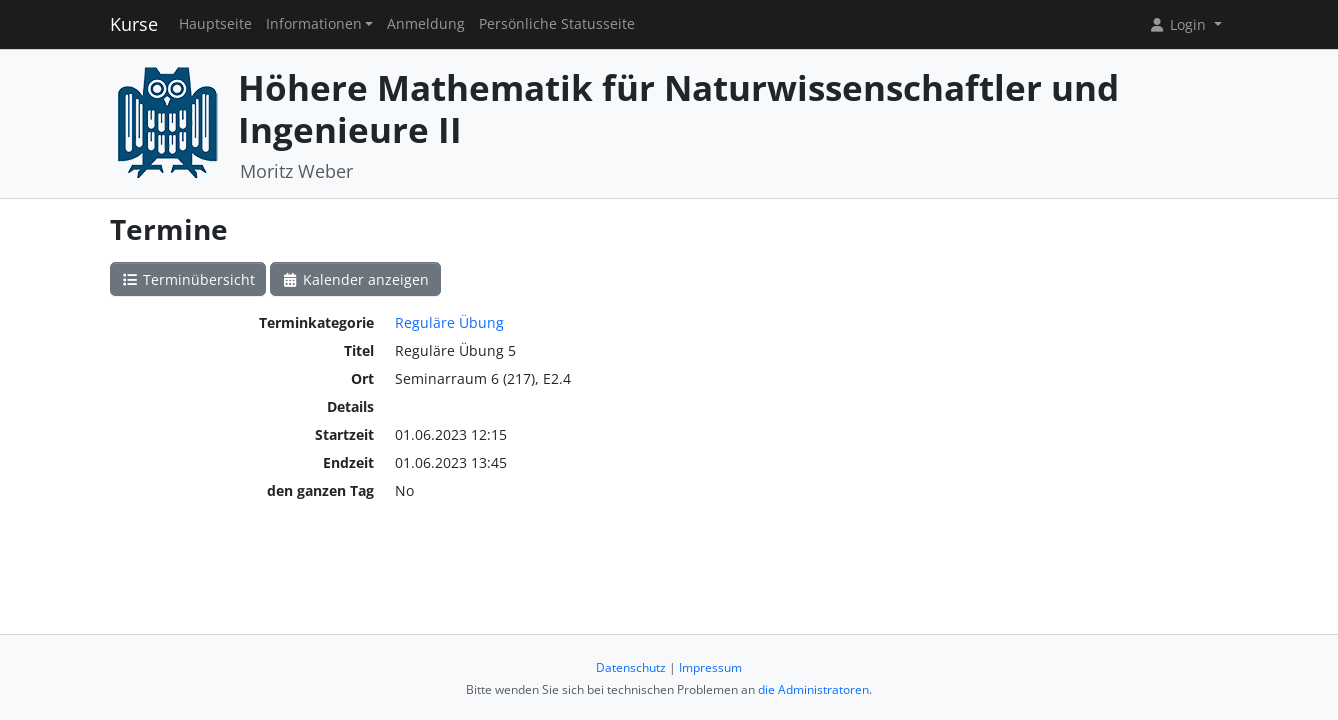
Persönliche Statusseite (557, 24)
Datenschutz (631, 667)
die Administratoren (813, 689)
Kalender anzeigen (356, 279)
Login (1179, 24)
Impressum (710, 667)
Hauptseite (215, 24)
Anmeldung (426, 24)
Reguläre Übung (449, 322)
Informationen (314, 24)
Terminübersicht (188, 279)
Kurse (134, 24)
